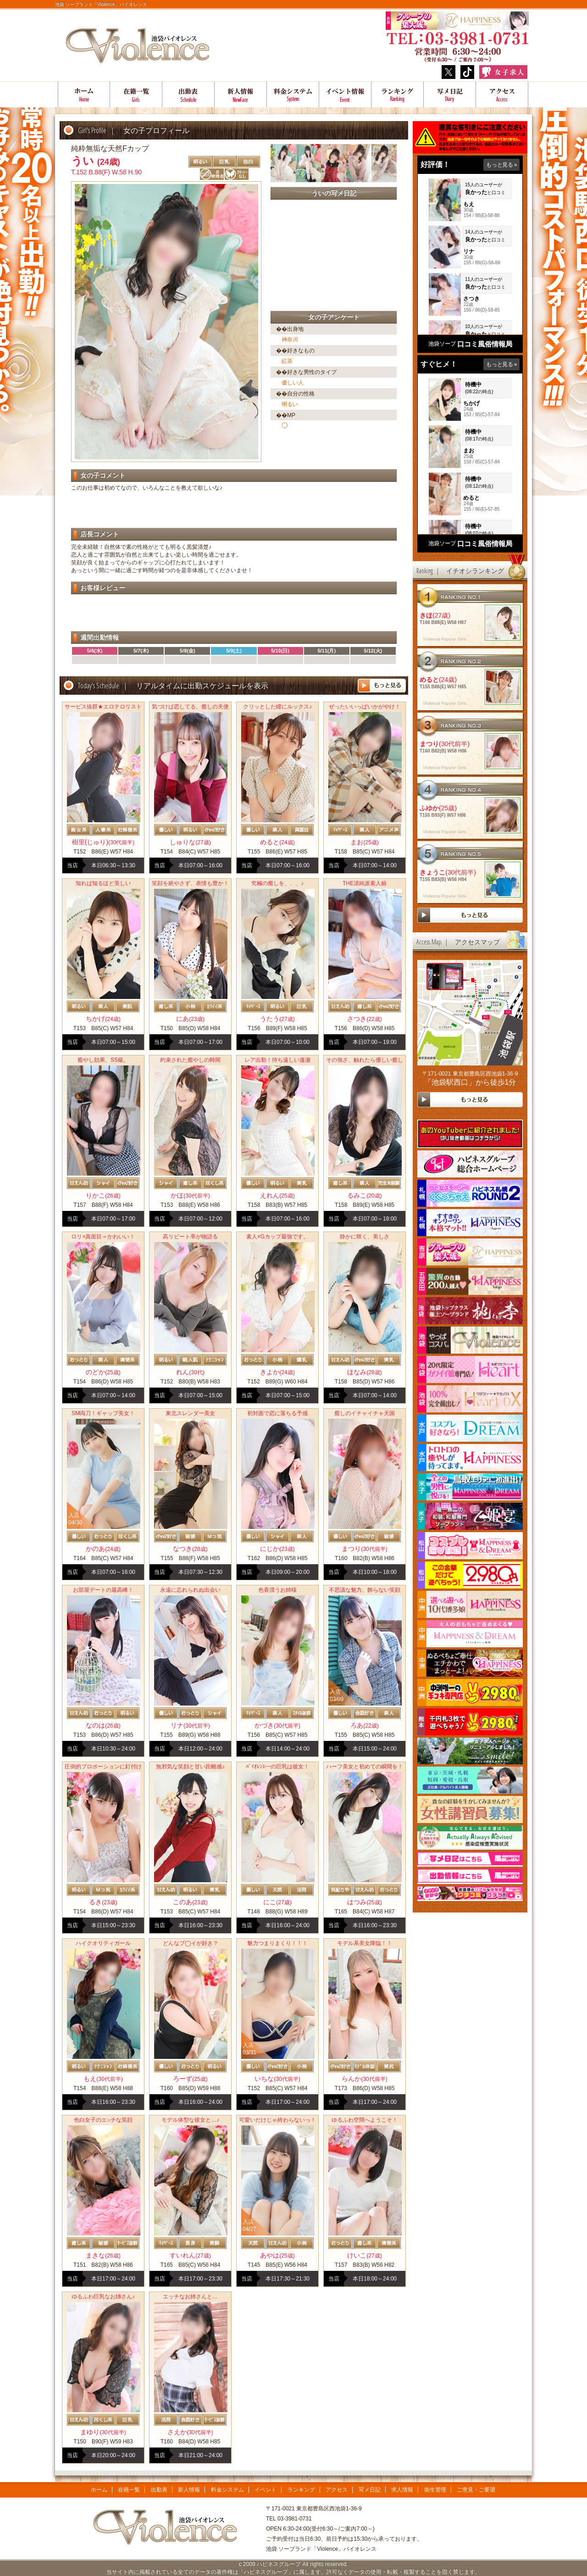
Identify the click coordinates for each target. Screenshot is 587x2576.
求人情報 (402, 2490)
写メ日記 (450, 94)
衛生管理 (435, 2490)
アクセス (502, 94)
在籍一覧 (136, 94)
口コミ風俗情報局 (484, 344)
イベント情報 (345, 94)
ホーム (84, 94)
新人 (241, 94)
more (382, 686)
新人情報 (189, 2490)
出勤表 (188, 94)
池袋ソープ (442, 343)
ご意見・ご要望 (476, 2490)
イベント (266, 2490)
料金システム (293, 94)
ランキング (397, 94)
